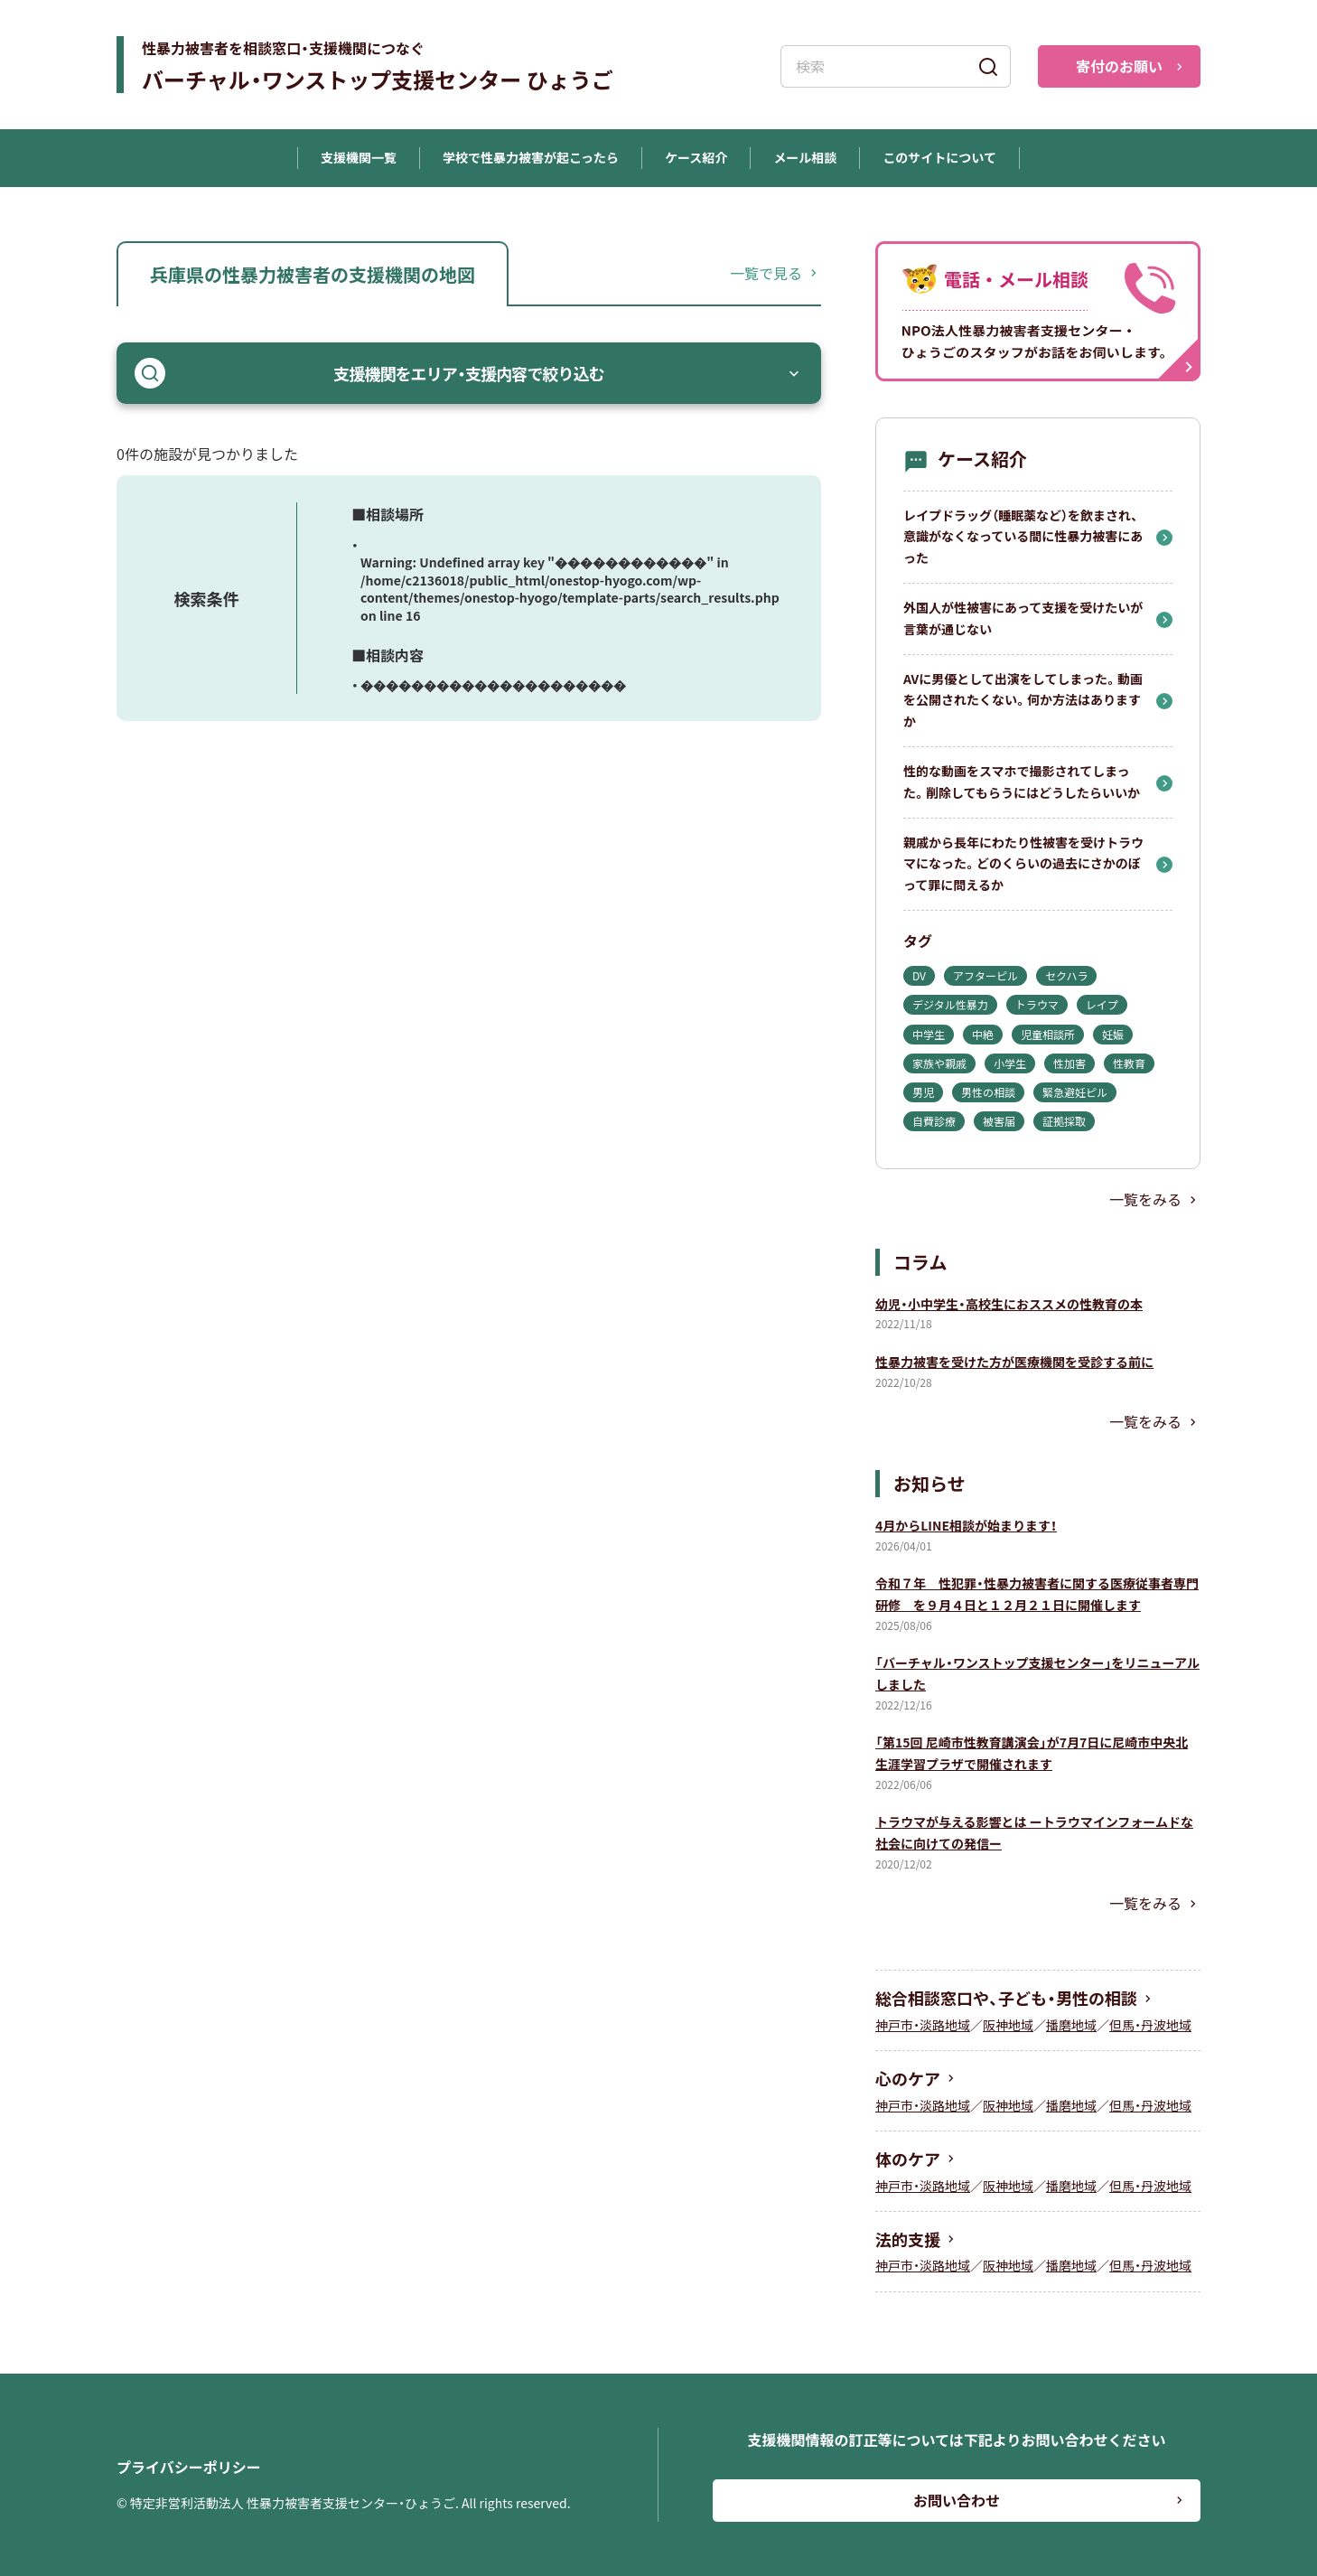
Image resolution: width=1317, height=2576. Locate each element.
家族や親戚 (939, 1063)
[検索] (988, 66)
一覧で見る (766, 273)
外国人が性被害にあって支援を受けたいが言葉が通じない (1023, 618)
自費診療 (934, 1121)
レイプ (1102, 1004)
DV (919, 975)
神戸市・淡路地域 (922, 2025)
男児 (923, 1092)
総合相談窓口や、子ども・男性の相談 (1006, 1997)
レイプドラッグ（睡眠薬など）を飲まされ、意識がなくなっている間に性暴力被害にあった (1023, 536)
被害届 (999, 1121)
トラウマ (1037, 1004)
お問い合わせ (956, 2500)
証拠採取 (1064, 1121)
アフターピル (985, 975)
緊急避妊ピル (1074, 1092)
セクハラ (1066, 975)
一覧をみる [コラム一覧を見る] (1145, 1421)
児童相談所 (1048, 1034)
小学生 (1010, 1063)
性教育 (1129, 1063)
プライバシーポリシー (189, 2467)
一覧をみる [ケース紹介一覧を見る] (1145, 1199)
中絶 (983, 1034)
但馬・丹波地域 (1150, 2025)
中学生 (928, 1034)
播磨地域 (1071, 2025)
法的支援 (907, 2239)
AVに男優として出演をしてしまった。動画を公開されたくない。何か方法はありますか (1023, 700)
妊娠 (1113, 1034)
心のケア (907, 2078)
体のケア (907, 2158)
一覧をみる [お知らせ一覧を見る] (1145, 1903)
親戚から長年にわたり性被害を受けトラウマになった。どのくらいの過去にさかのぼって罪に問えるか (1023, 864)
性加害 (1069, 1063)
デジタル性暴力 (950, 1004)
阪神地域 (1008, 2025)
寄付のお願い (1119, 66)
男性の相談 (988, 1092)
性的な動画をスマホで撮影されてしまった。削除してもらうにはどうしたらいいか (1021, 781)
